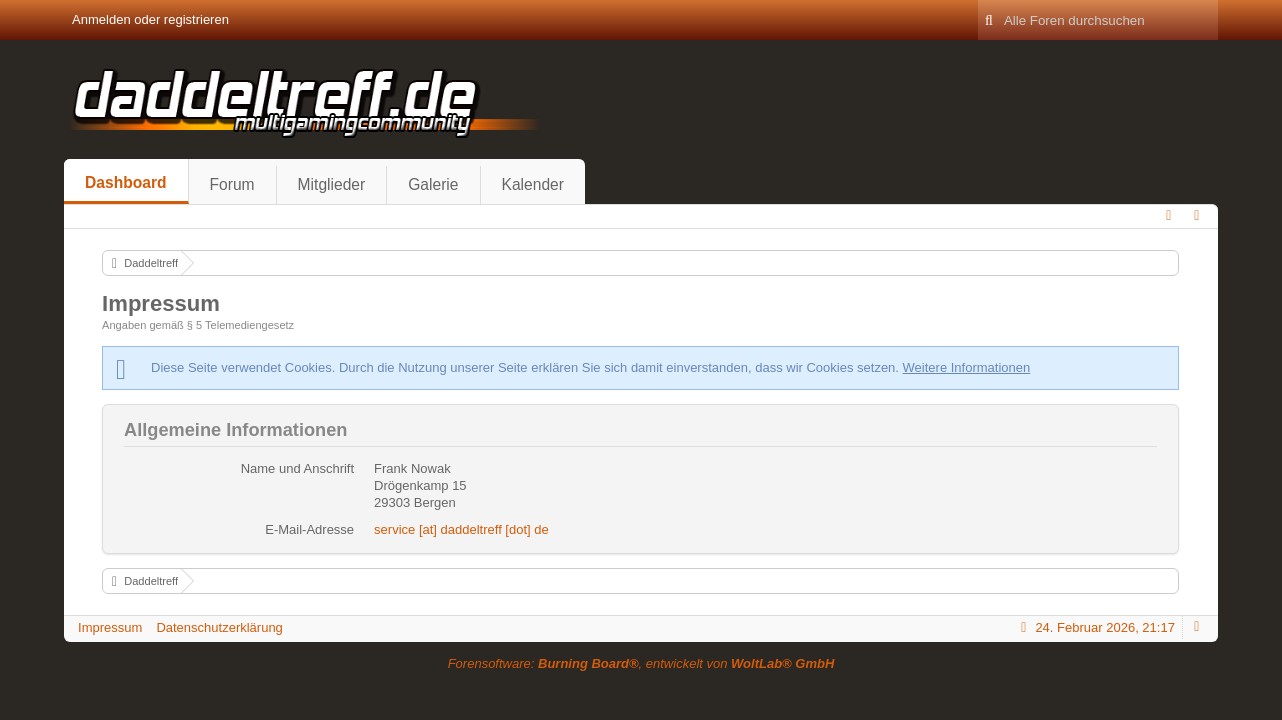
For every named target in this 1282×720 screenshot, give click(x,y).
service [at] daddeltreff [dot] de (461, 529)
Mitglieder (332, 184)
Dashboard (125, 182)
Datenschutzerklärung (219, 627)
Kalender (533, 184)
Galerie (433, 184)
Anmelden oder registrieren (150, 19)
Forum (232, 184)
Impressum (110, 627)
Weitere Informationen (967, 367)
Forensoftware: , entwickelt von (641, 663)
